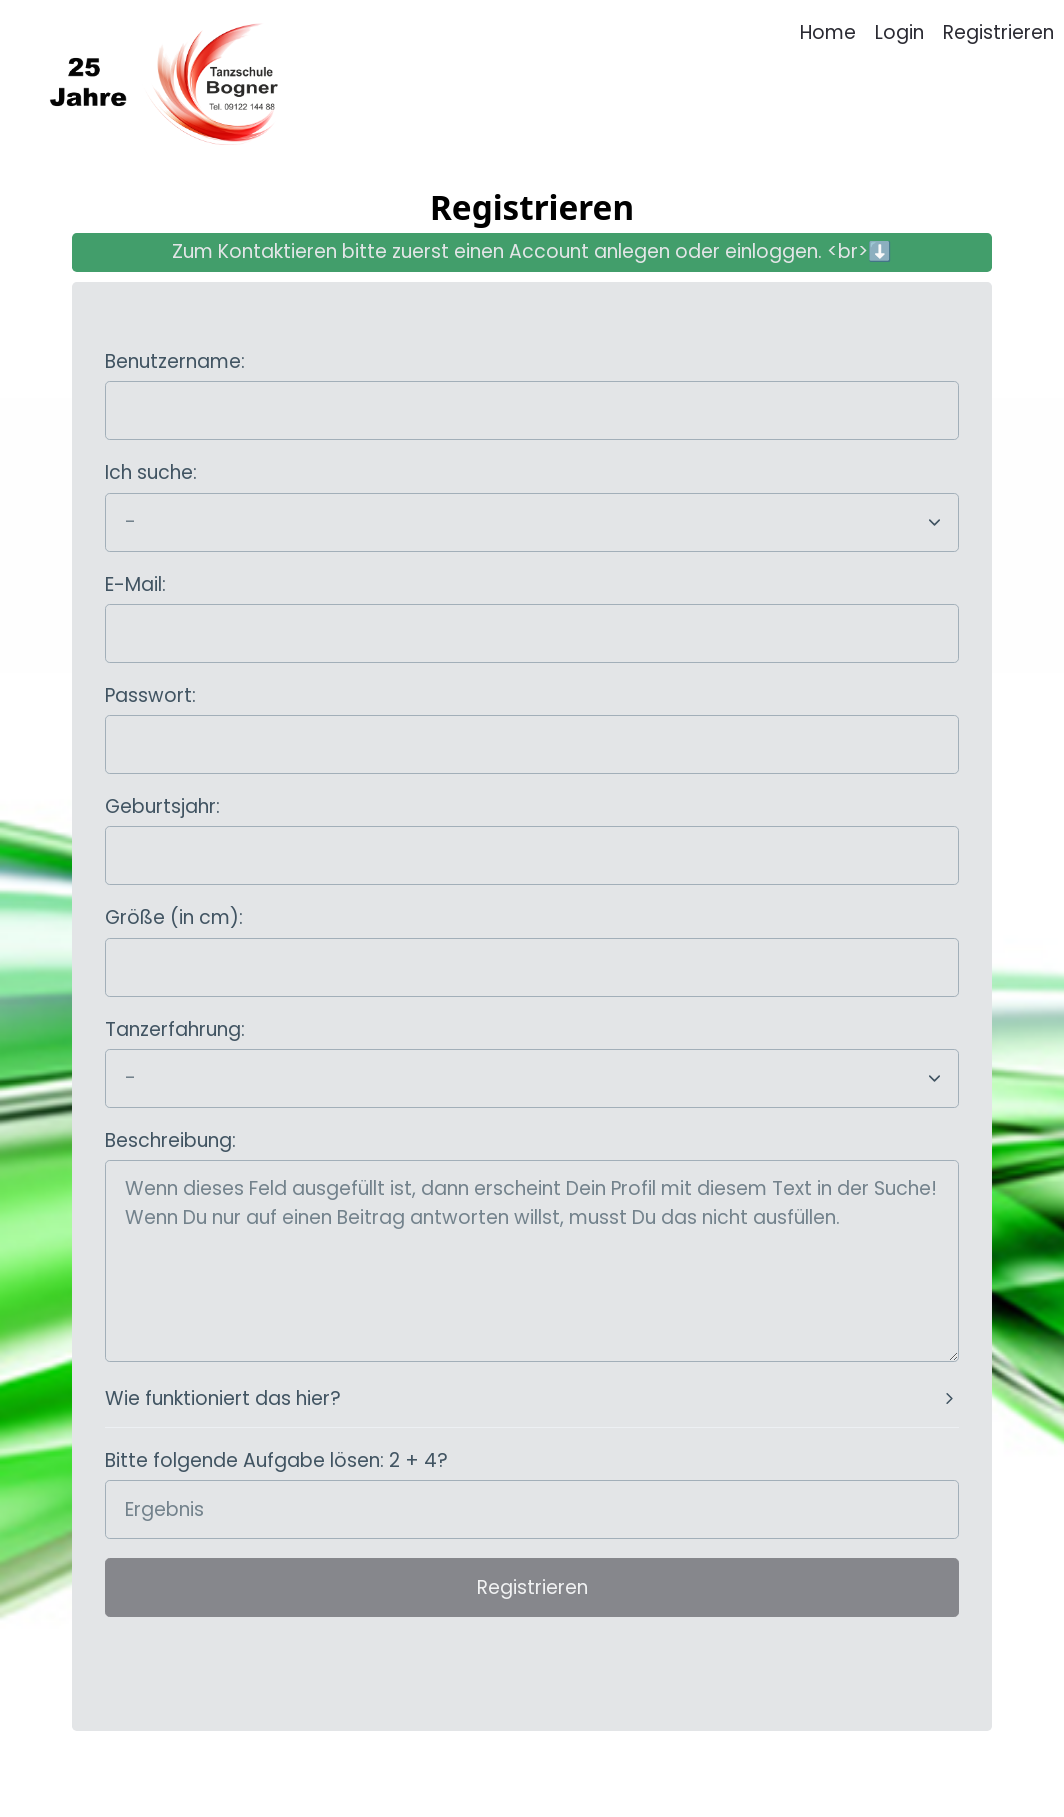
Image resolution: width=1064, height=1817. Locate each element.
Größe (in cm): (174, 917)
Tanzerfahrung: (175, 1029)
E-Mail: (135, 584)
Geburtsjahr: (162, 806)
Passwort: (150, 695)
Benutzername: (175, 361)
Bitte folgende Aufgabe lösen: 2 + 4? (276, 1460)
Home (828, 32)
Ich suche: (151, 472)
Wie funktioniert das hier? (223, 1398)
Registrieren (998, 32)
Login (899, 32)
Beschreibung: (170, 1140)
